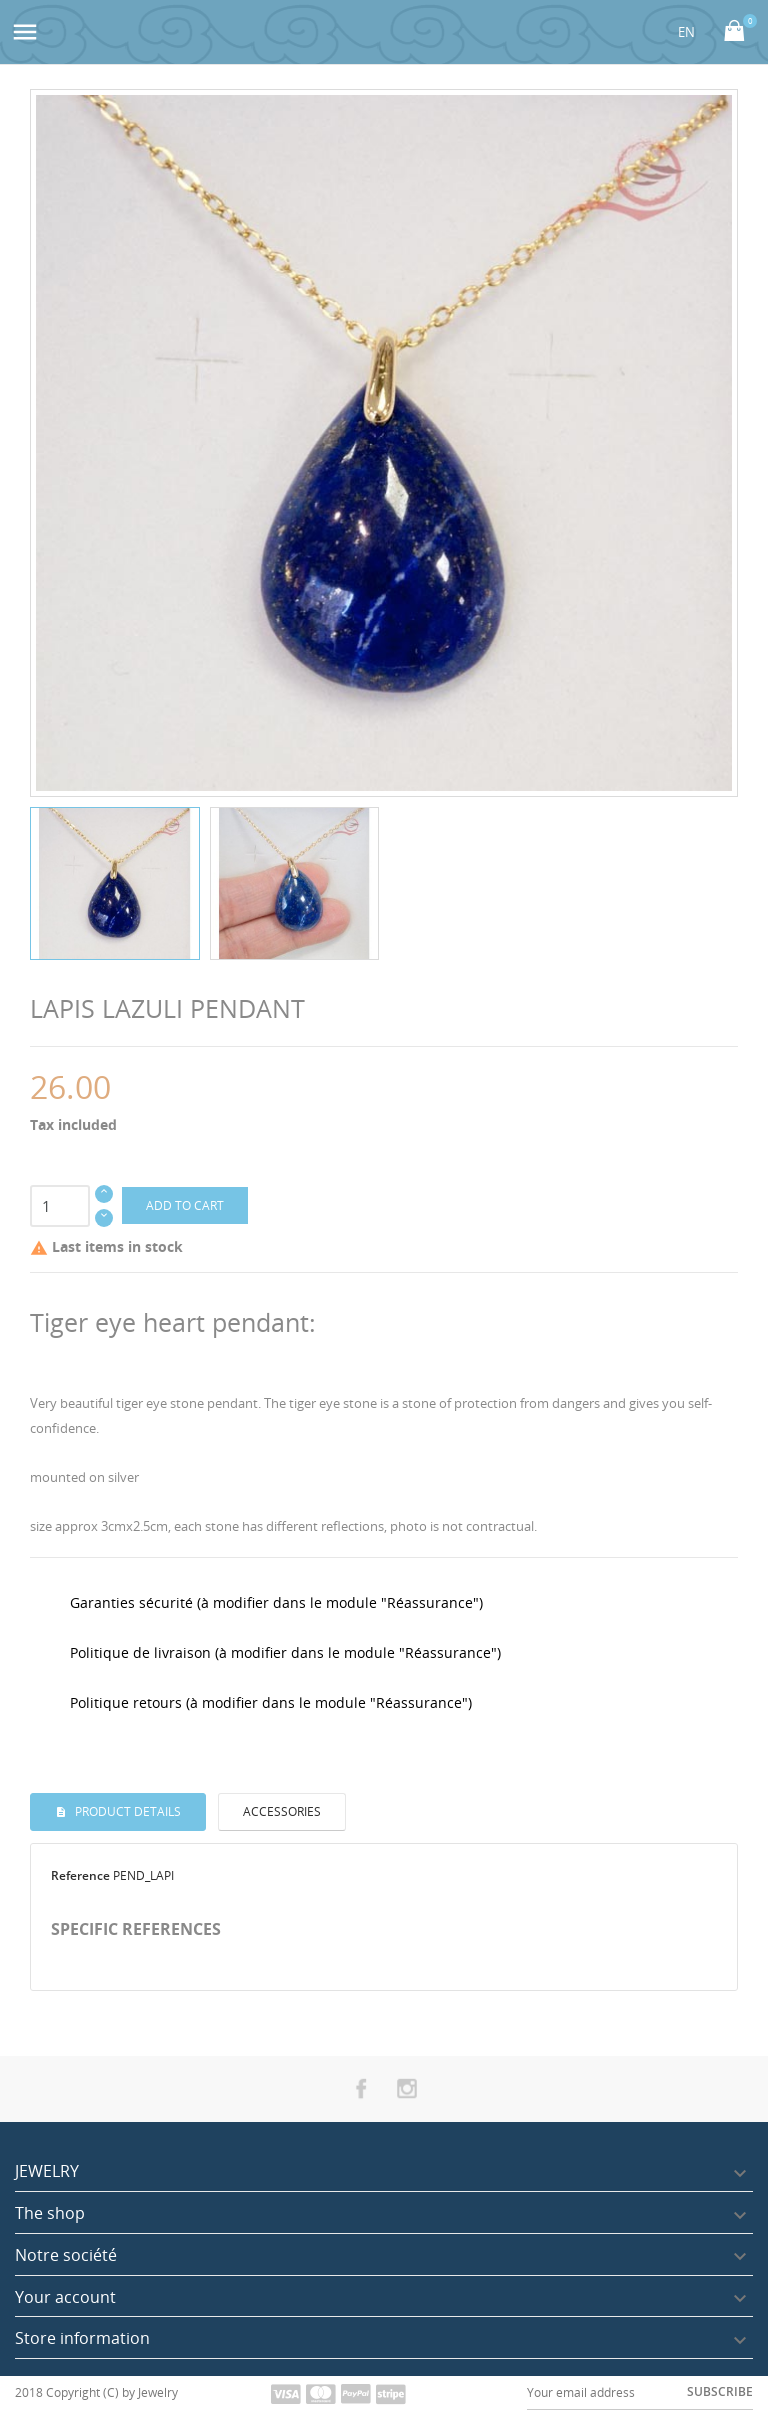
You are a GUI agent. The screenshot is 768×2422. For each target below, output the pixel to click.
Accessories (282, 1811)
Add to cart (185, 1205)
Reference (80, 1875)
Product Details (126, 1811)
